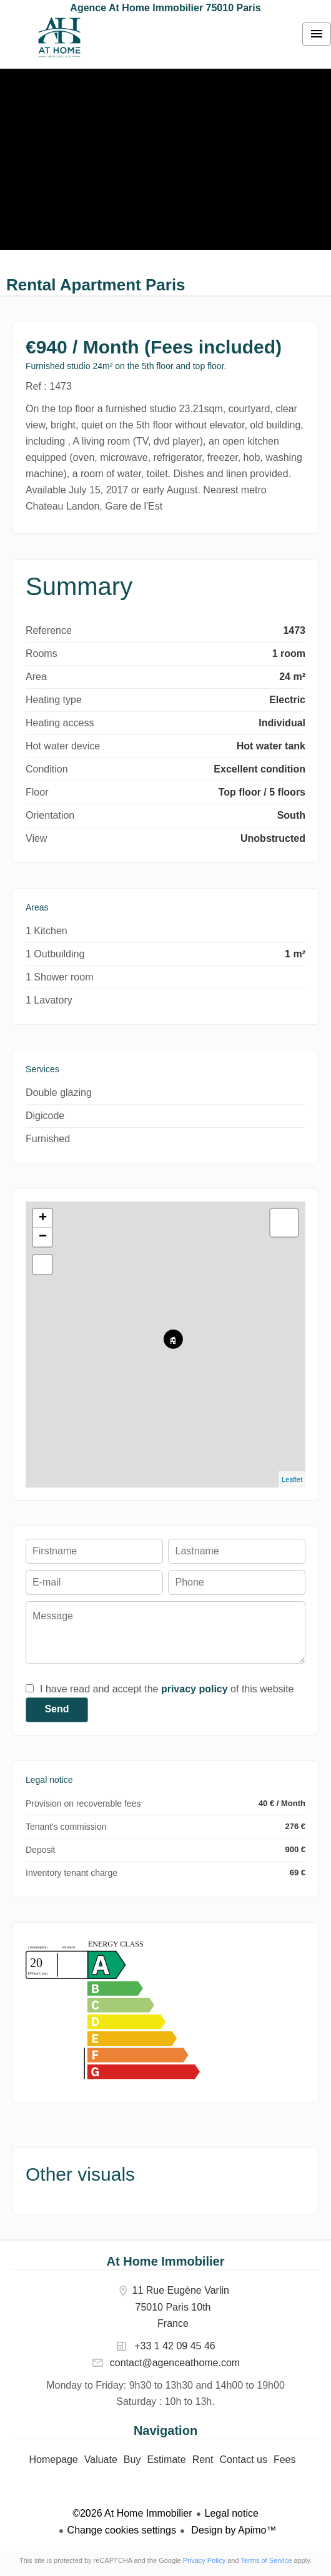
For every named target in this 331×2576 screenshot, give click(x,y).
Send (56, 1709)
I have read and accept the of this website (167, 1689)
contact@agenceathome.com (175, 2362)
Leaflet (292, 1479)
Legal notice (232, 2513)
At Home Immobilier (166, 2261)
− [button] (43, 1237)
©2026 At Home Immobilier (132, 2513)
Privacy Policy (204, 2560)
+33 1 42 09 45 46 (174, 2346)
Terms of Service (266, 2560)
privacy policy (194, 1689)
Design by (233, 2530)
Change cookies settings (121, 2530)
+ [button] (43, 1218)
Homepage (59, 37)
